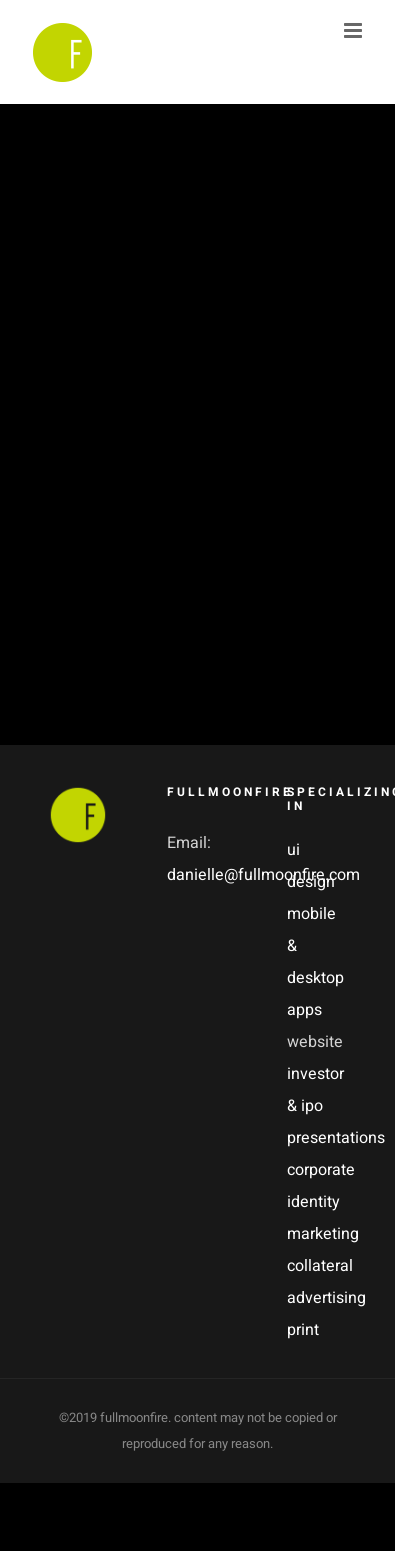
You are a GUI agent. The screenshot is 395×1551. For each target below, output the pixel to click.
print (303, 1330)
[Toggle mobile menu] (354, 30)
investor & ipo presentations (317, 1106)
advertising (317, 1298)
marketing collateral (317, 1250)
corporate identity (317, 1186)
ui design (311, 866)
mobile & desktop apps (315, 962)
